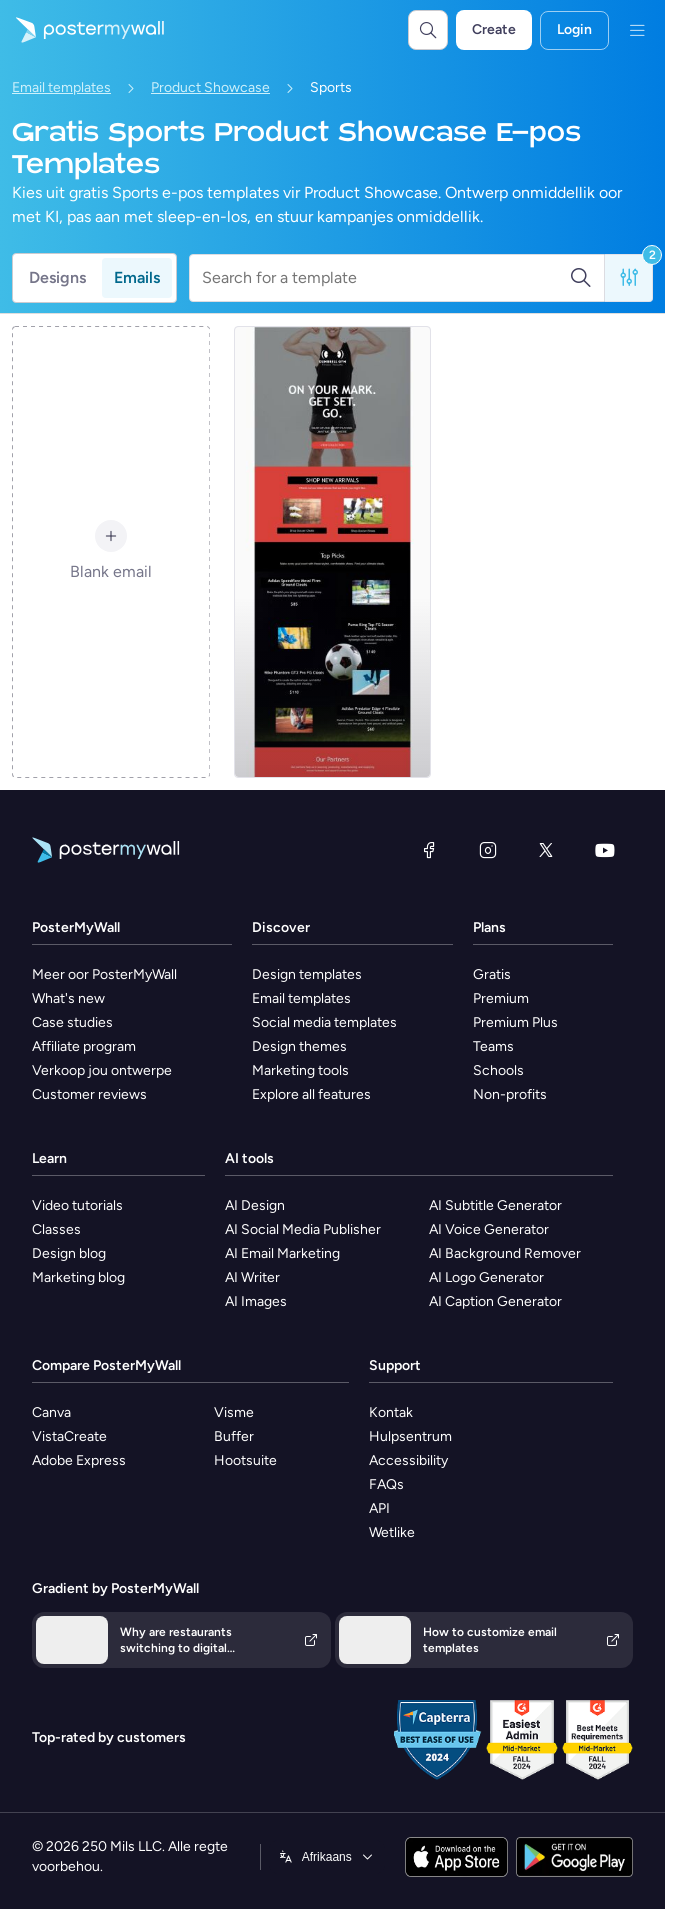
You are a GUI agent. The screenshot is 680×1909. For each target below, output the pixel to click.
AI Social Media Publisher (303, 1229)
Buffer (234, 1436)
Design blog (69, 1253)
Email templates (61, 87)
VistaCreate (69, 1436)
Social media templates (324, 1022)
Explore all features (311, 1094)
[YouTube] (605, 850)
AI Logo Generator (486, 1277)
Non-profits (510, 1094)
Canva (51, 1412)
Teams (493, 1046)
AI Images (256, 1301)
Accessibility (408, 1460)
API (379, 1508)
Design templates (307, 974)
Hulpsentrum (410, 1436)
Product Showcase (210, 87)
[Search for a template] (385, 278)
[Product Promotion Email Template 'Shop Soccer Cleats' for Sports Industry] (333, 552)
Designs (57, 277)
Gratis (492, 974)
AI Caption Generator (495, 1301)
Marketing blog (78, 1277)
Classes (56, 1229)
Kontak (391, 1412)
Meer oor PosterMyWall (104, 974)
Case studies (72, 1022)
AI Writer (252, 1277)
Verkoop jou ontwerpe (102, 1070)
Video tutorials (77, 1205)
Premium (501, 998)
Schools (498, 1070)
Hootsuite (245, 1460)
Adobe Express (79, 1460)
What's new (68, 998)
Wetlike (392, 1532)
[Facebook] (429, 850)
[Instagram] (488, 850)
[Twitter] (546, 850)
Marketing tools (300, 1070)
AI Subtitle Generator (495, 1205)
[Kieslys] (637, 30)
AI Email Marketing (282, 1253)
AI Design (255, 1205)
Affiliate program (84, 1046)
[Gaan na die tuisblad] (82, 30)
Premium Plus (515, 1022)
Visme (234, 1412)
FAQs (386, 1484)
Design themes (299, 1046)
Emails (137, 277)
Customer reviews (89, 1094)
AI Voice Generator (489, 1229)
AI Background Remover (505, 1253)
